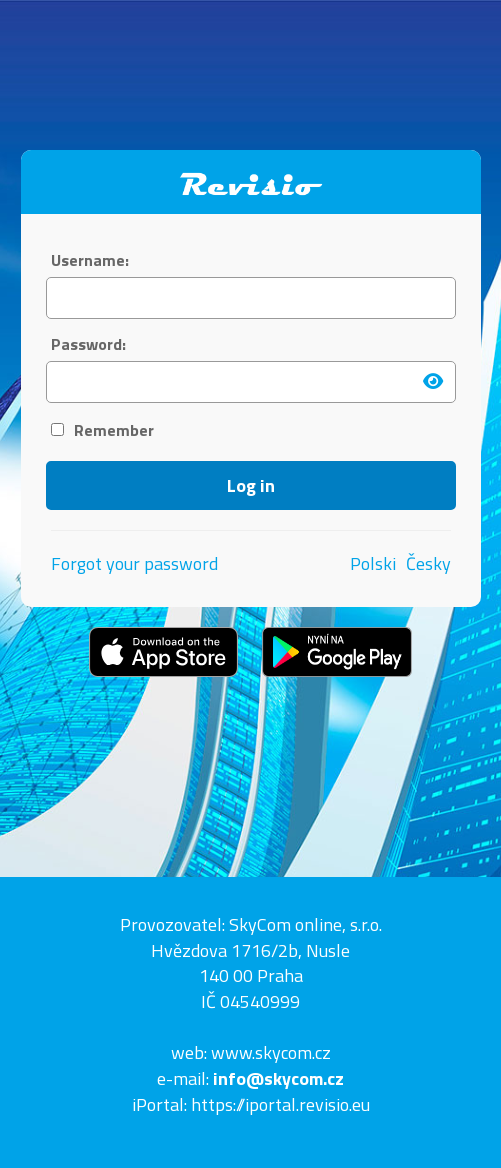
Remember (102, 430)
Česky (428, 564)
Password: (88, 344)
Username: (90, 260)
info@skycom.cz (278, 1078)
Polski (373, 564)
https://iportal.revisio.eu (280, 1104)
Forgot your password (134, 563)
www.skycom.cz (271, 1052)
